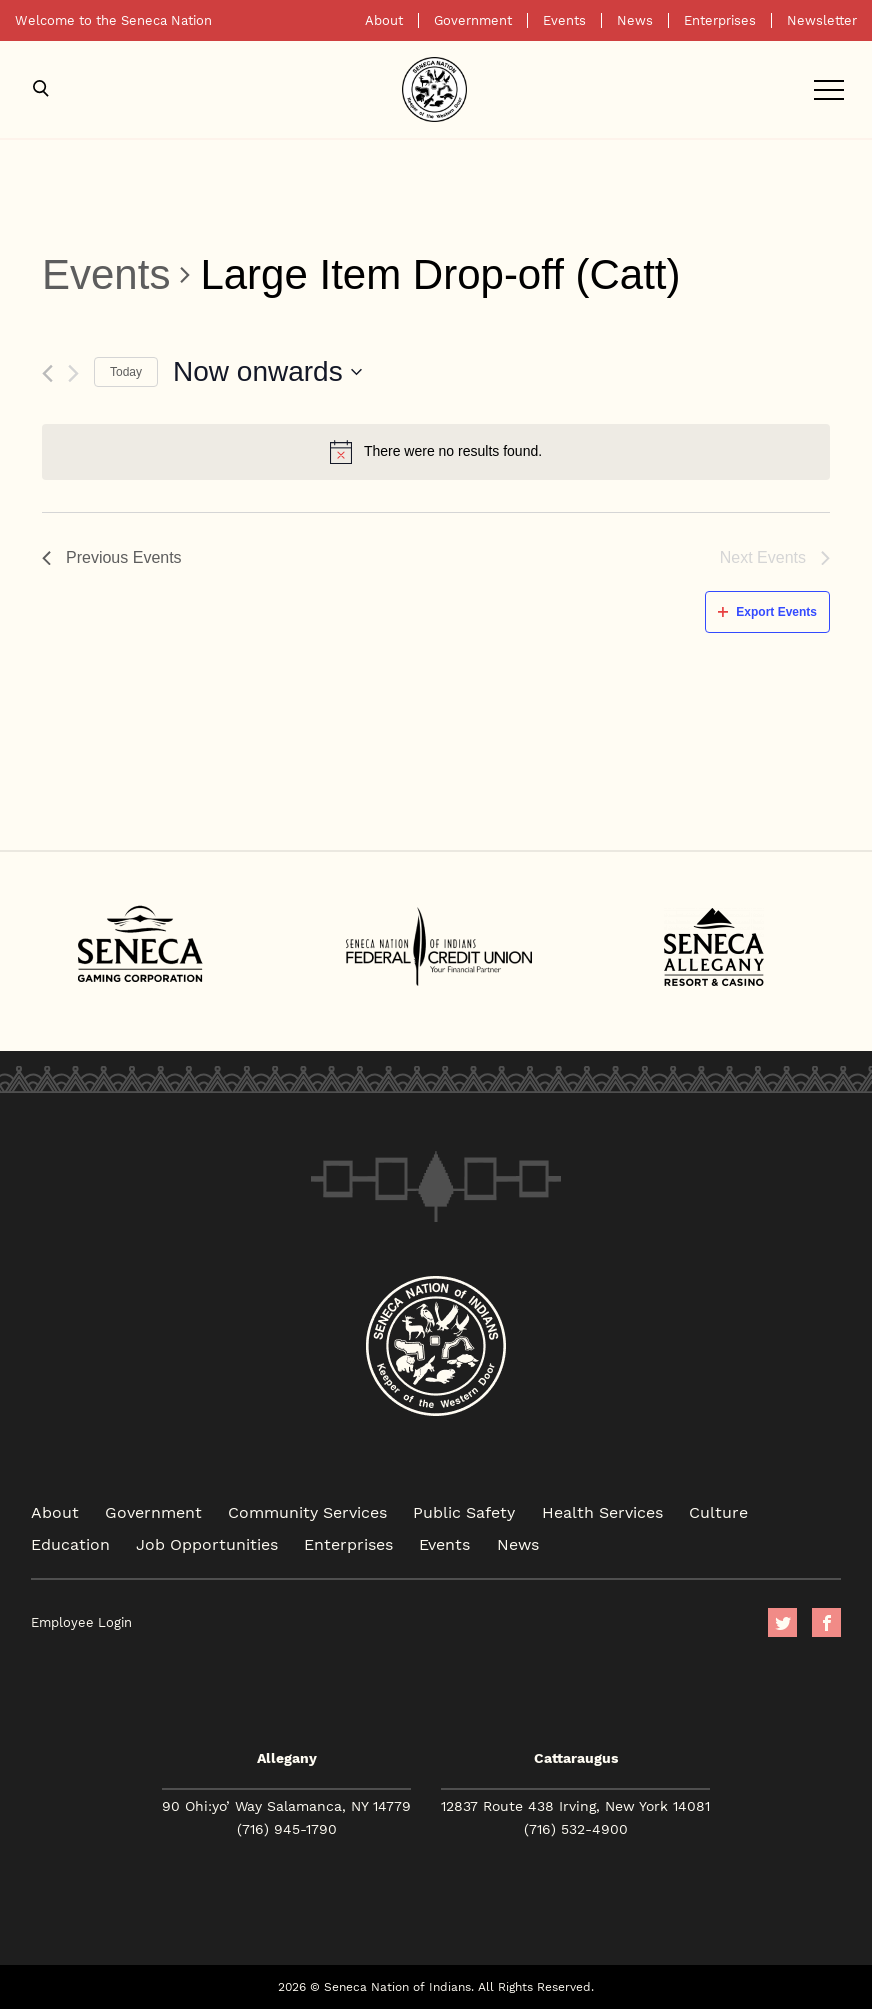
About (384, 20)
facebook (826, 1622)
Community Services (307, 1511)
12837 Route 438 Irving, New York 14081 (575, 1806)
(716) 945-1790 (287, 1829)
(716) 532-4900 (576, 1829)
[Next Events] (73, 373)
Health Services (602, 1511)
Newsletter (822, 20)
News (635, 20)
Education (70, 1543)
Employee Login (81, 1622)
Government (473, 20)
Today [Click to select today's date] (126, 372)
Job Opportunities (207, 1543)
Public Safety (464, 1511)
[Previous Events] (47, 373)
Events (564, 20)
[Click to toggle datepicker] (267, 372)
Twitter (782, 1622)
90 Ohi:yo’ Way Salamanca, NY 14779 (286, 1806)
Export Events (767, 612)
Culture (718, 1511)
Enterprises (720, 20)
